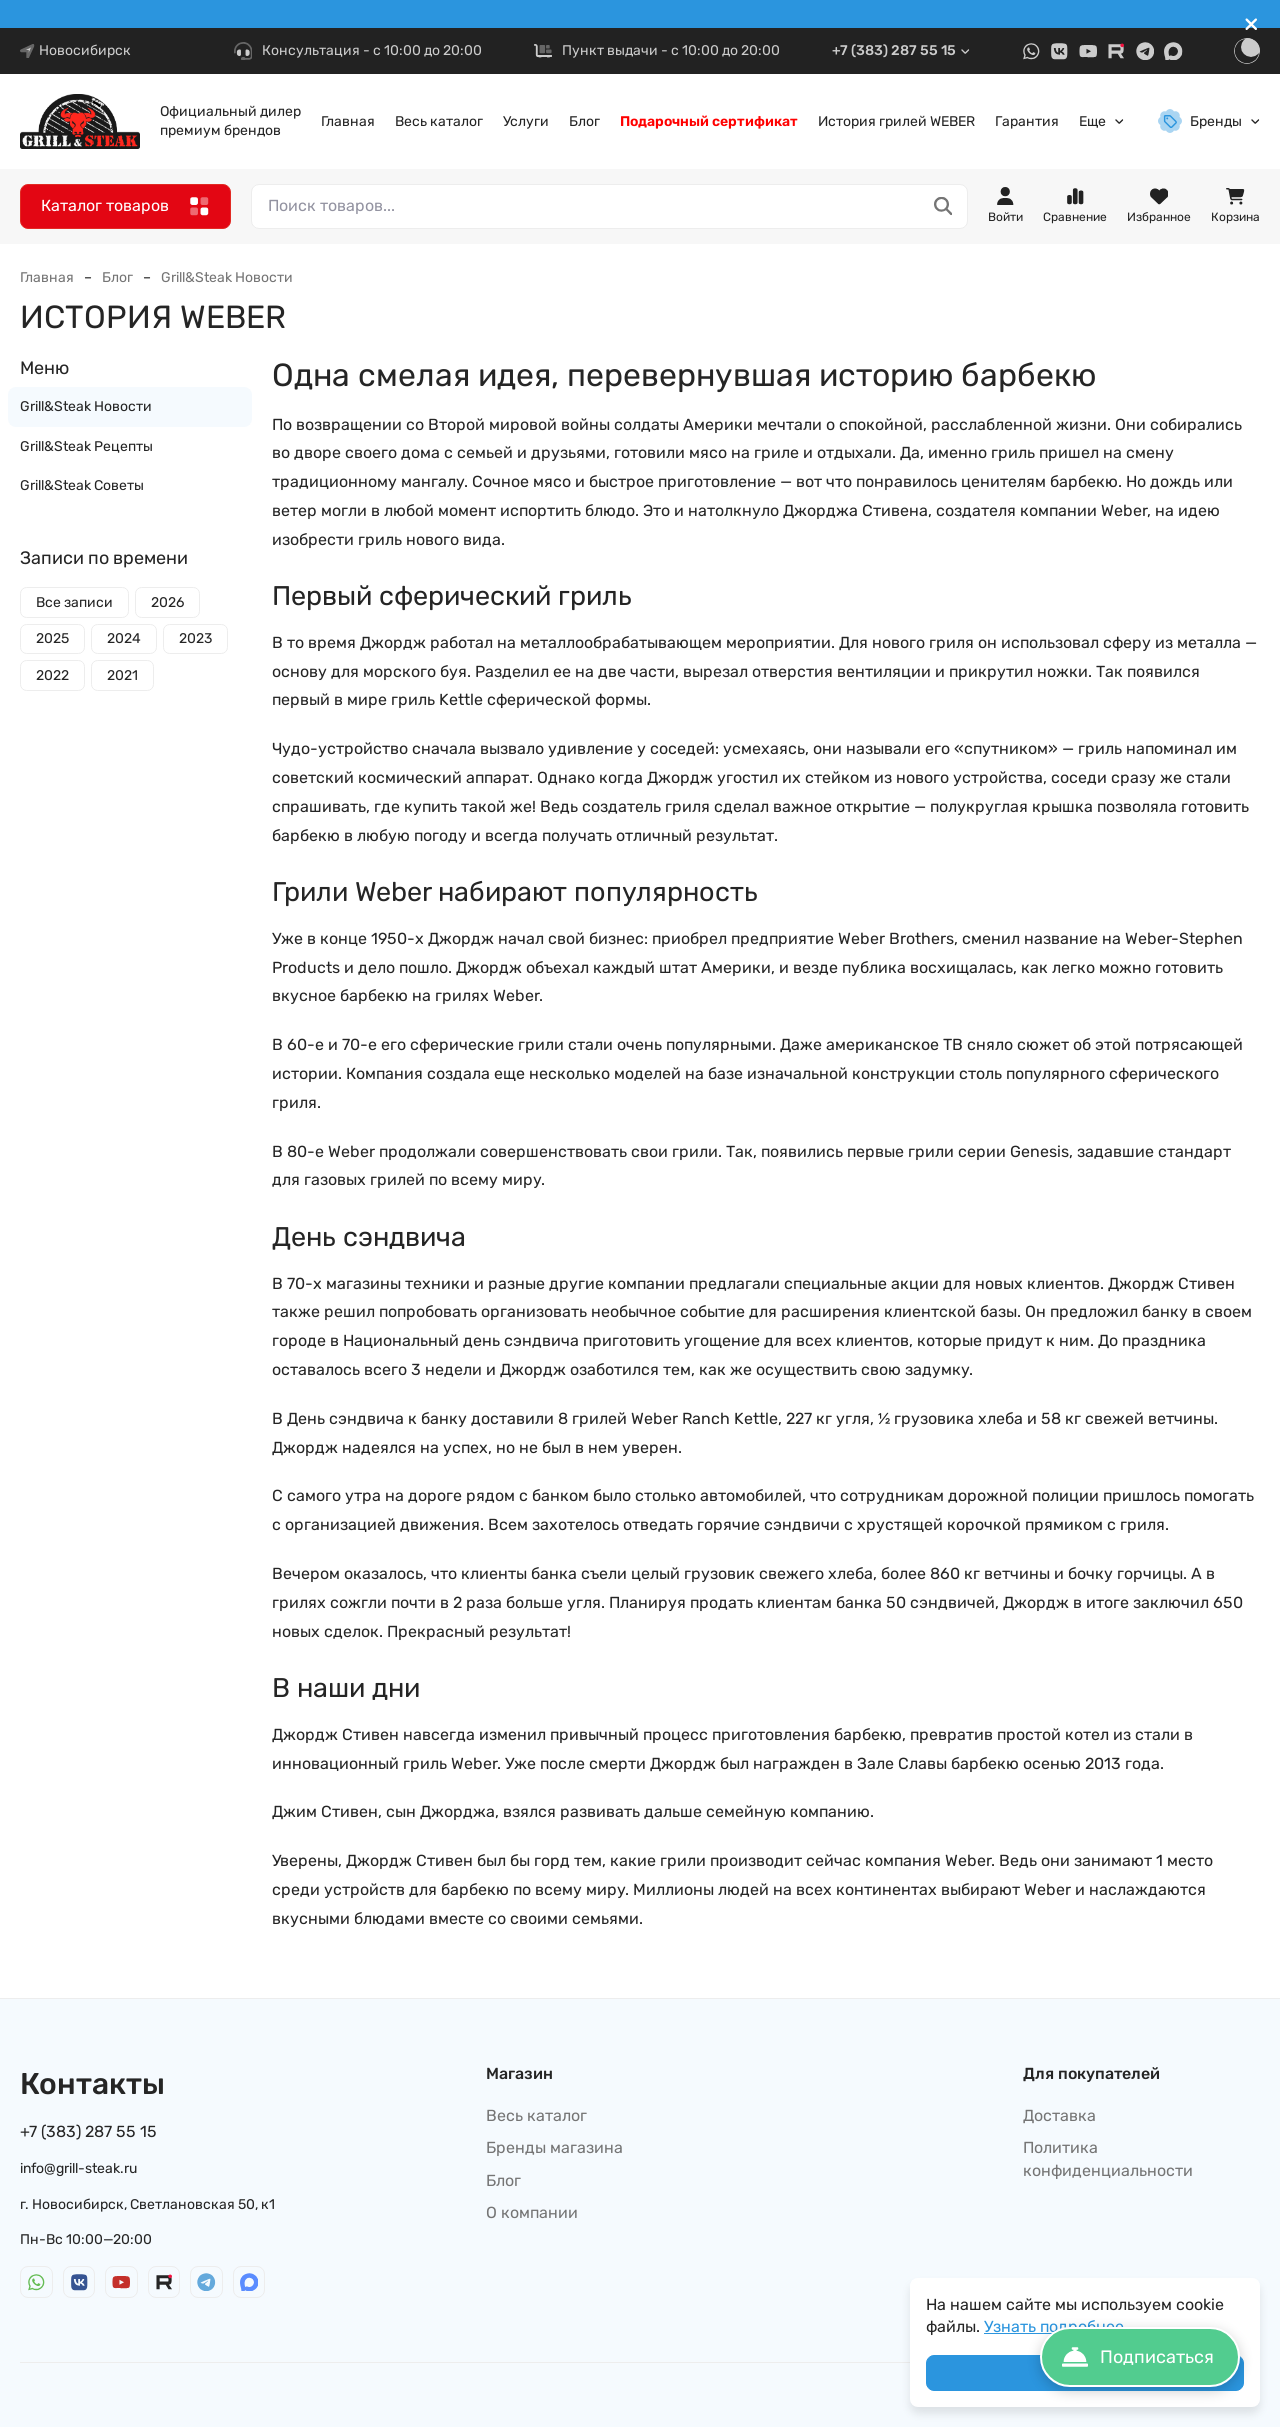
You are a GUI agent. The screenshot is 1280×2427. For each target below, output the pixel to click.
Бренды (1209, 121)
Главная (348, 121)
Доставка (1059, 2115)
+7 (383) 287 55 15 (901, 50)
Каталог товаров (125, 206)
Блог (584, 121)
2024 (124, 638)
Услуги (526, 121)
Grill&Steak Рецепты (86, 446)
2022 (52, 675)
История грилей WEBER (896, 121)
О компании (532, 2212)
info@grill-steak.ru (78, 2168)
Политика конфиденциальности (1108, 2158)
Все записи (74, 602)
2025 (52, 638)
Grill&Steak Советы (82, 485)
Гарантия (1027, 121)
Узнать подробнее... (1060, 2326)
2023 (195, 638)
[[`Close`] (1251, 24)
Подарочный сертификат (709, 121)
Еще (1102, 121)
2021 (122, 675)
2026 (167, 602)
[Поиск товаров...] (943, 206)
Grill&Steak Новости (227, 277)
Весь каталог (439, 121)
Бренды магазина (554, 2147)
